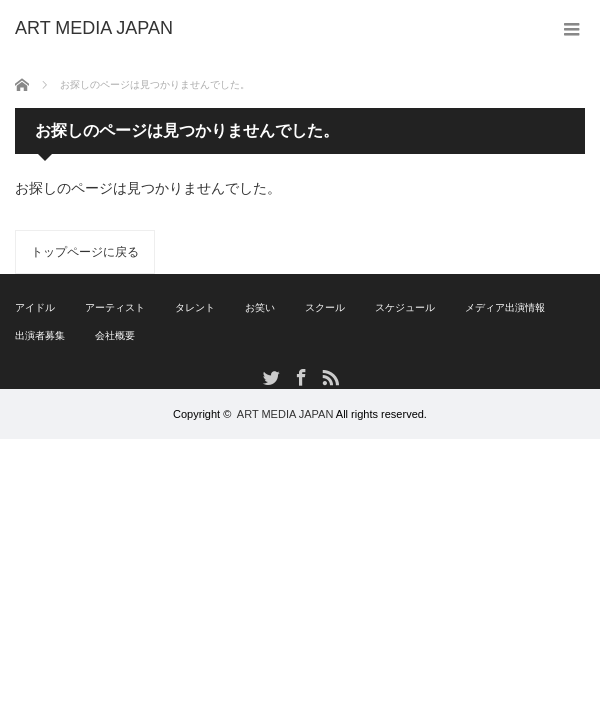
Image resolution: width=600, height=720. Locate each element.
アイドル (35, 307)
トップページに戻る (85, 252)
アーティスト (115, 307)
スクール (325, 307)
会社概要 (115, 335)
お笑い (260, 307)
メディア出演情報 (505, 307)
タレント (195, 307)
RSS (329, 376)
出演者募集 (40, 335)
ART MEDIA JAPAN (285, 414)
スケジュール (405, 307)
